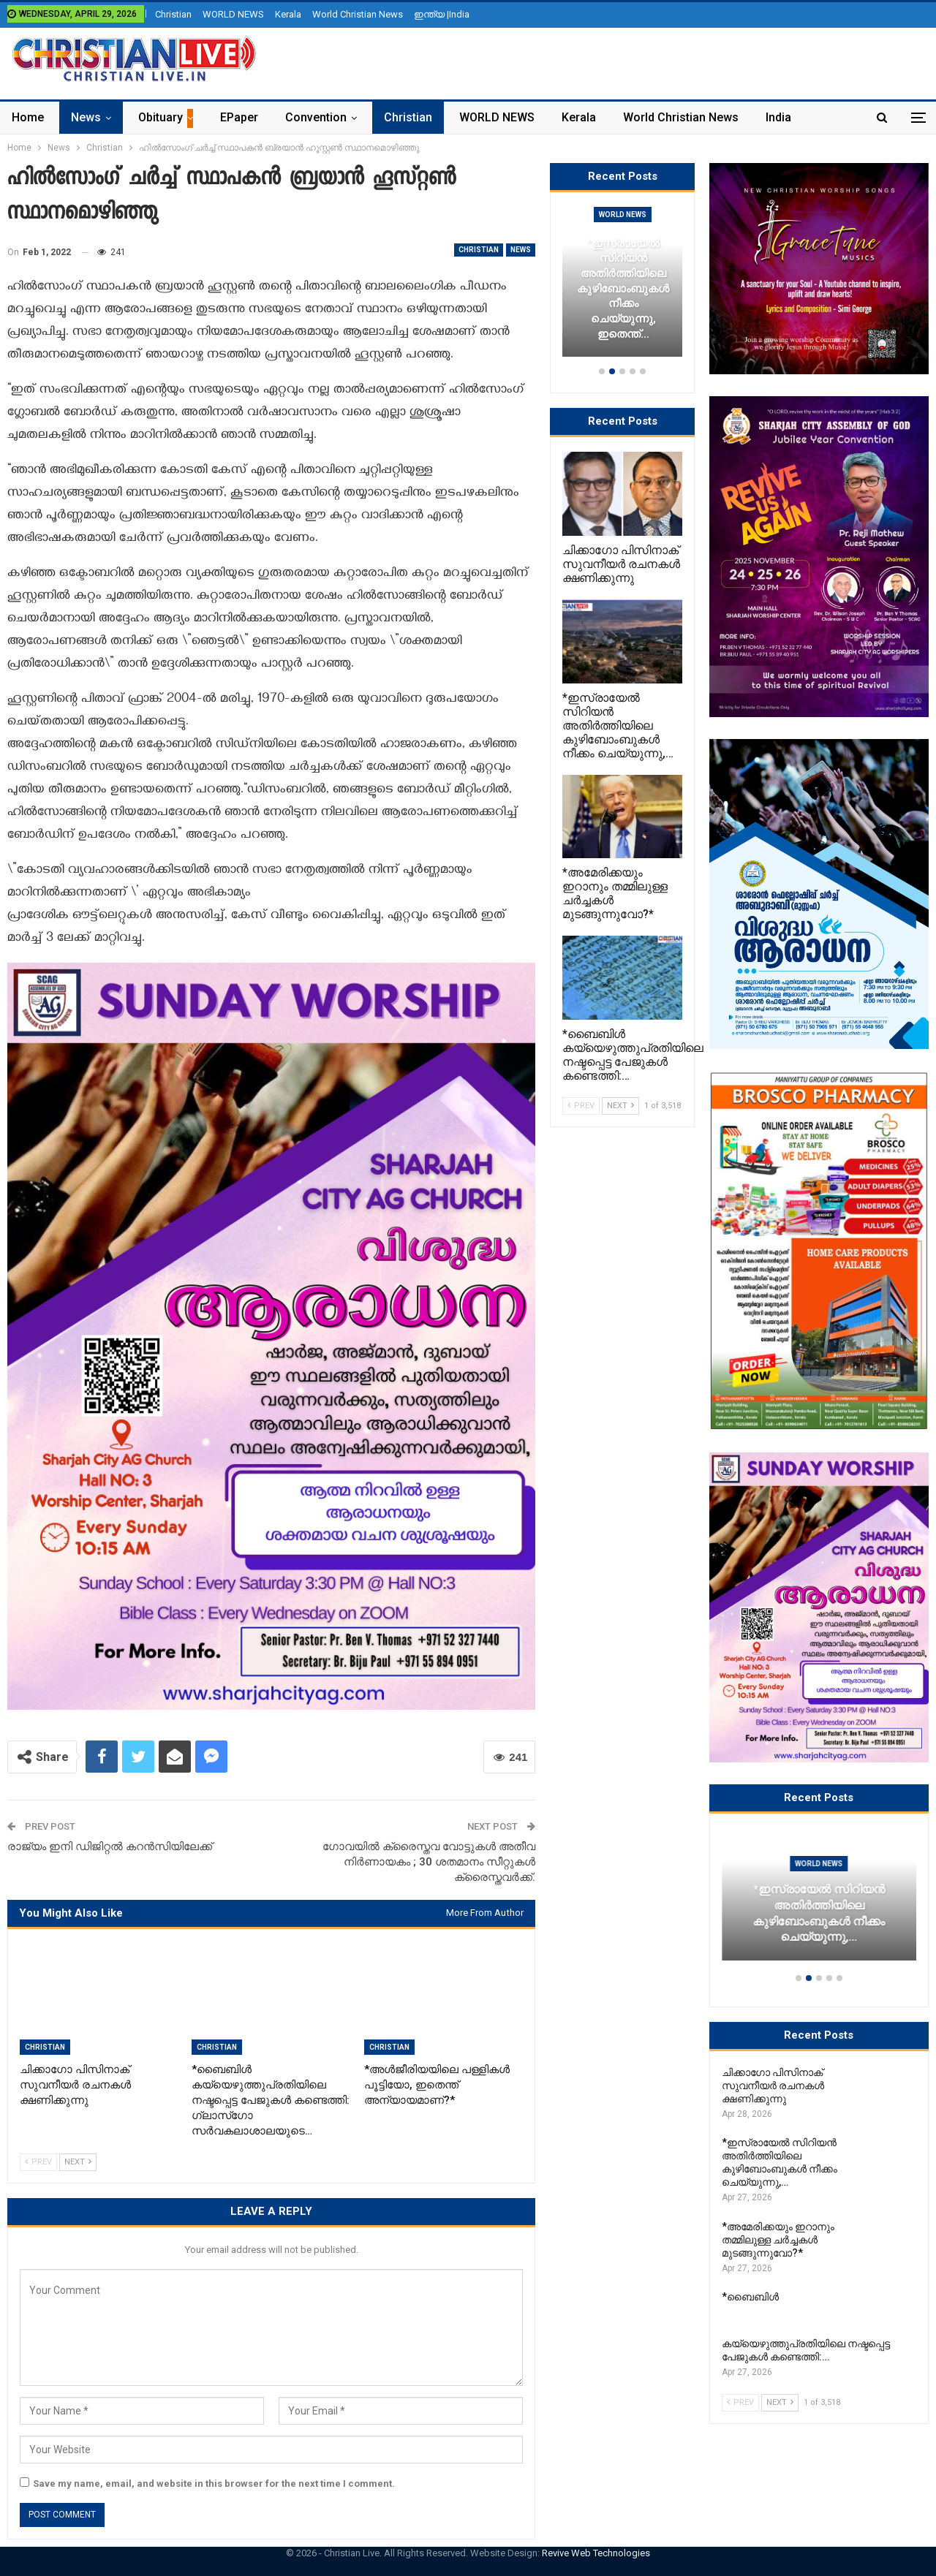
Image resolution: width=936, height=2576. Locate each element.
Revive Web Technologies (596, 2552)
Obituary (160, 117)
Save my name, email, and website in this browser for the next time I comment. (214, 2483)
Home (28, 117)
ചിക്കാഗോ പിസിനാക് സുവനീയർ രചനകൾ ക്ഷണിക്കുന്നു (819, 1921)
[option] (819, 1901)
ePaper (239, 117)
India (778, 117)
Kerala (288, 14)
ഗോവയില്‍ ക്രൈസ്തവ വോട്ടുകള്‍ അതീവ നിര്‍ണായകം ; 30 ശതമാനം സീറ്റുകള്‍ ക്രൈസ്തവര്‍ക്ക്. (428, 1862)
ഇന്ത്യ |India (441, 14)
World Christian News (357, 14)
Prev (38, 2162)
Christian (173, 14)
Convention (316, 117)
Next (77, 2162)
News (86, 117)
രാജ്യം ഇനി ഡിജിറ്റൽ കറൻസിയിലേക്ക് (109, 1846)
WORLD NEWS (233, 14)
